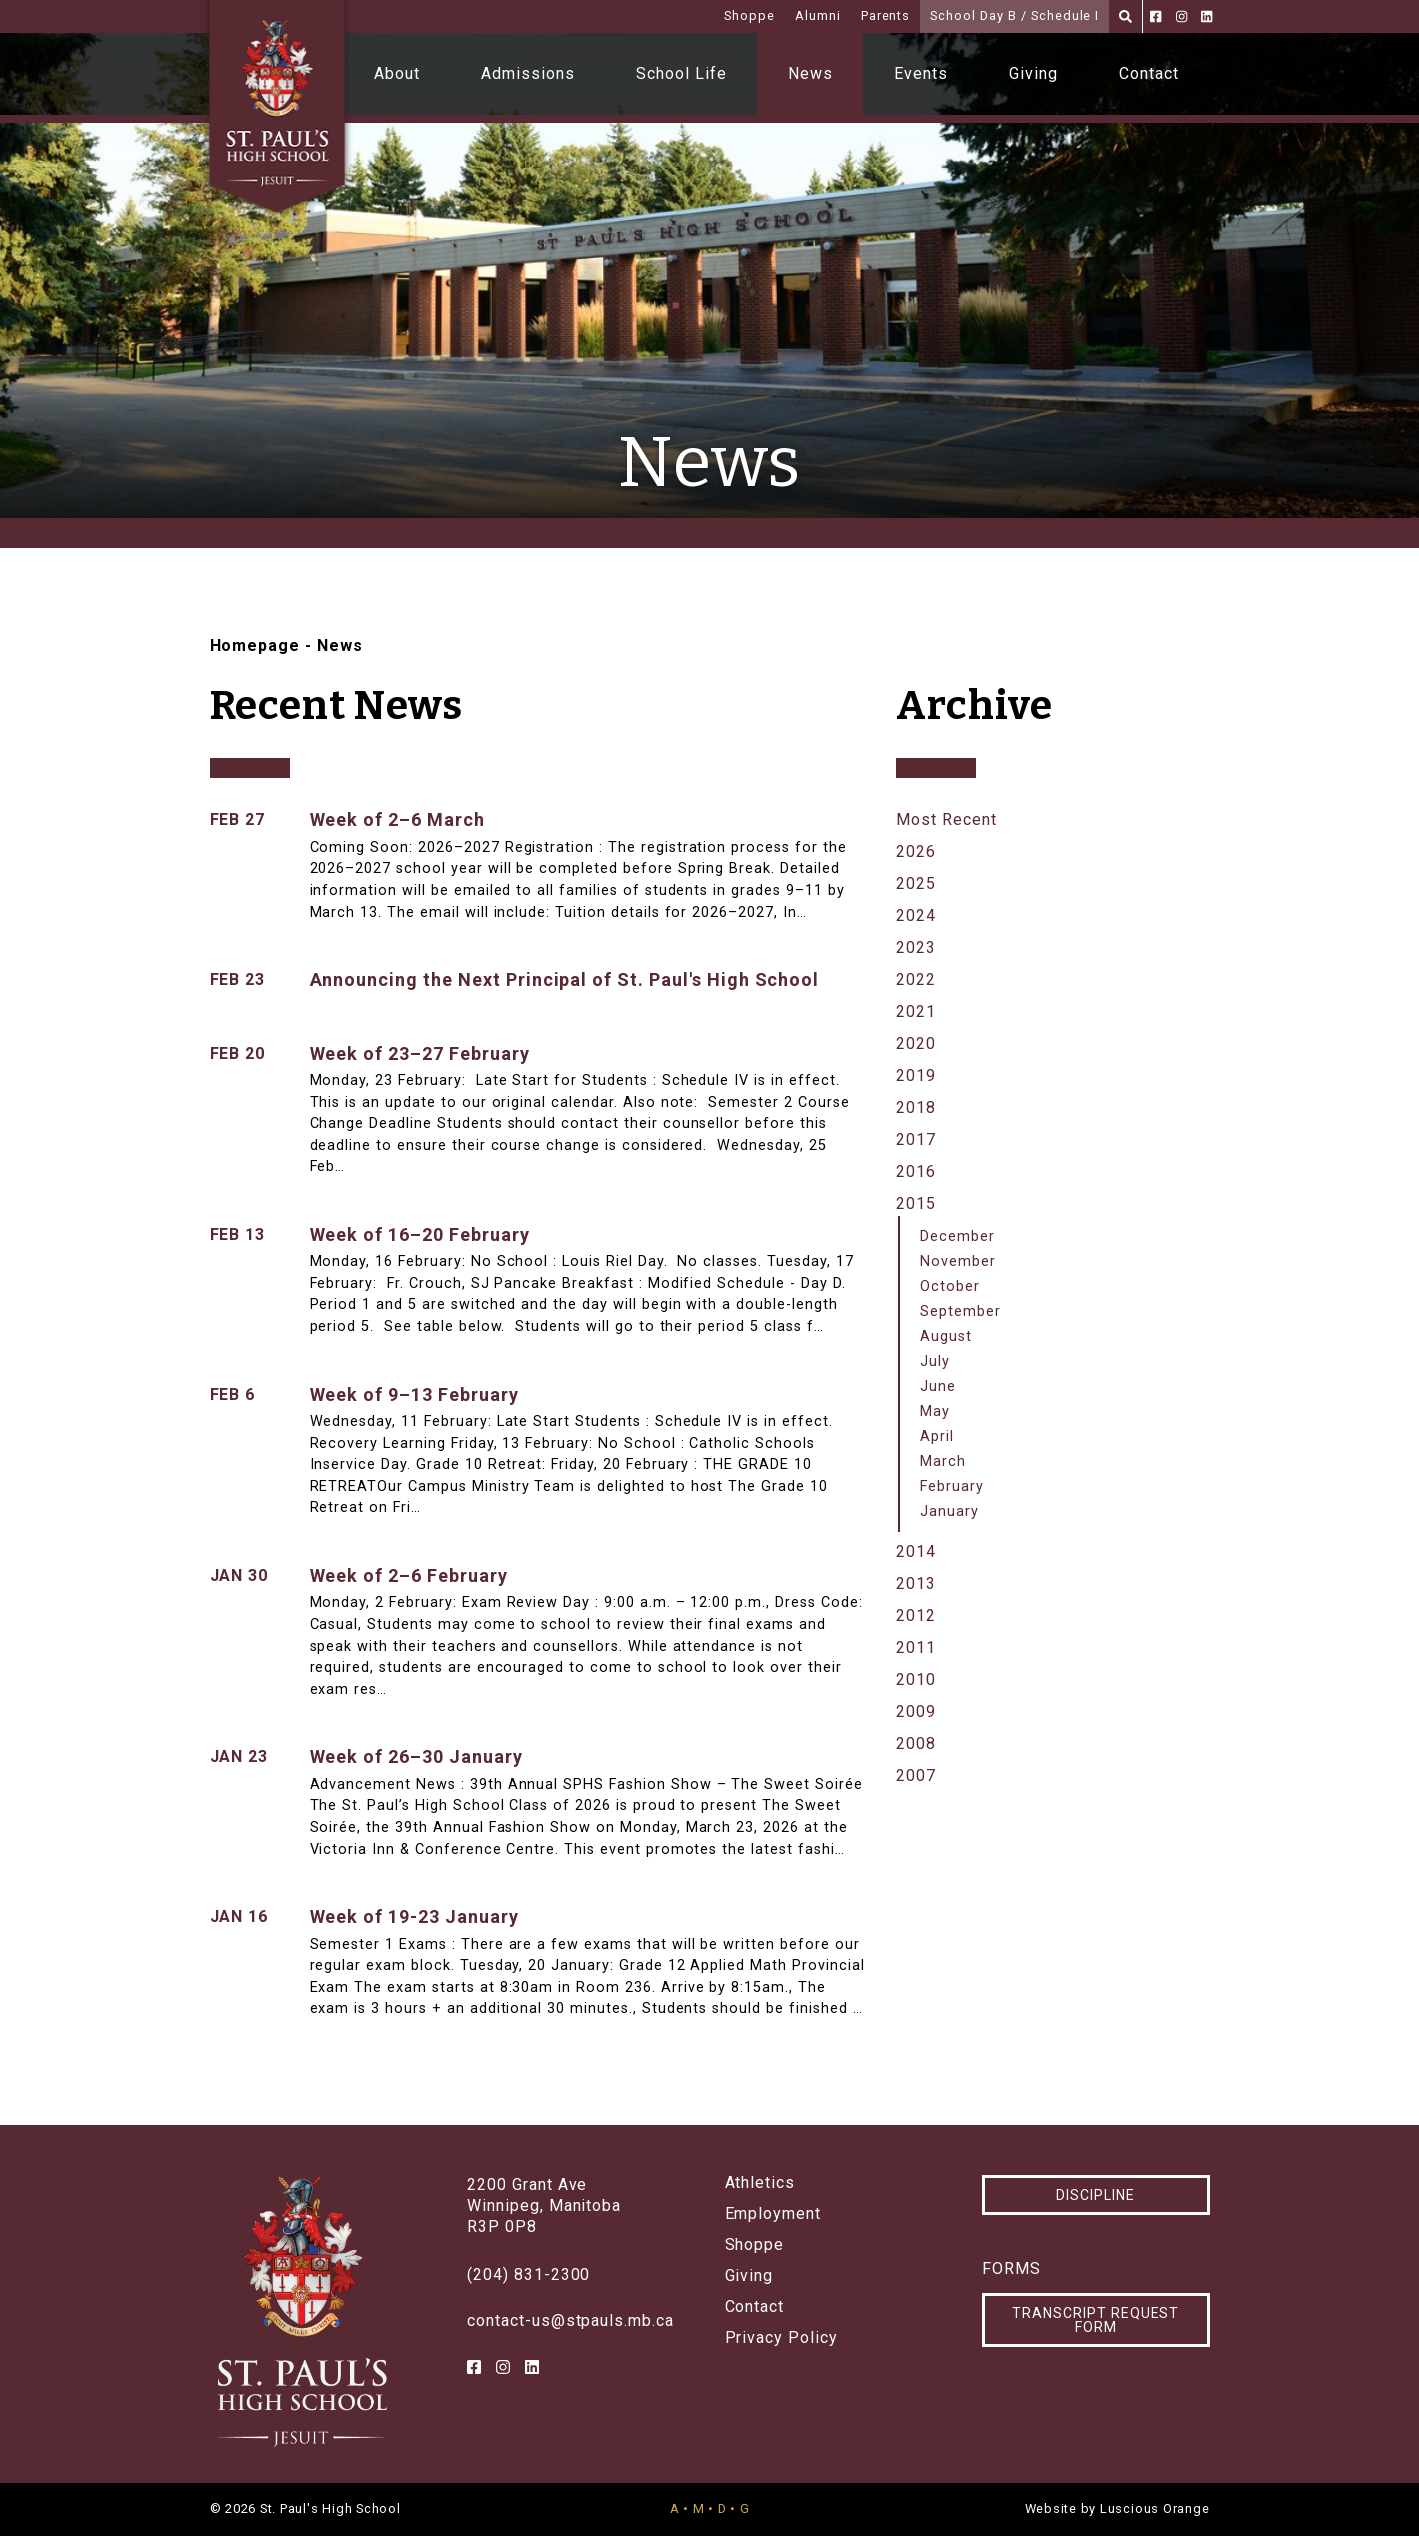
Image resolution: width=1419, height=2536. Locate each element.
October (950, 1286)
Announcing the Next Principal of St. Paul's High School (565, 979)
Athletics (760, 2183)
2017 (916, 1139)
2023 (916, 947)
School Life (681, 73)
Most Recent (946, 819)
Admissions (528, 73)
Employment (773, 2214)
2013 (916, 1583)
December (957, 1236)
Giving (1033, 73)
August (946, 1336)
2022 (916, 979)
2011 (916, 1647)
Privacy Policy (781, 2338)
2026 (916, 851)
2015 (916, 1203)
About (397, 73)
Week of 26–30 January (416, 1756)
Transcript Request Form (1095, 2320)
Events (921, 73)
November (958, 1261)
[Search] (1125, 16)
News (810, 73)
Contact (1149, 73)
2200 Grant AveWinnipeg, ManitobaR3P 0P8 (544, 2205)
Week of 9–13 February (414, 1394)
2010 (916, 1679)
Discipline (1095, 2195)
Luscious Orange (1155, 2508)
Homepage (255, 645)
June (938, 1386)
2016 (916, 1171)
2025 (916, 883)
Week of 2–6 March (397, 819)
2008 (916, 1743)
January (949, 1511)
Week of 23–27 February (420, 1053)
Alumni (818, 15)
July (935, 1361)
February (952, 1486)
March (943, 1461)
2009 (916, 1711)
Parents (886, 15)
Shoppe (749, 15)
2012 (916, 1615)
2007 (916, 1775)
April (937, 1436)
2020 (916, 1043)
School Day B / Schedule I (1014, 15)
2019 (916, 1075)
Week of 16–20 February (420, 1234)
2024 (916, 915)
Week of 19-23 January (414, 1916)
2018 (916, 1107)
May (935, 1411)
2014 (916, 1551)
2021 (916, 1011)
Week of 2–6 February (409, 1575)
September (960, 1311)
